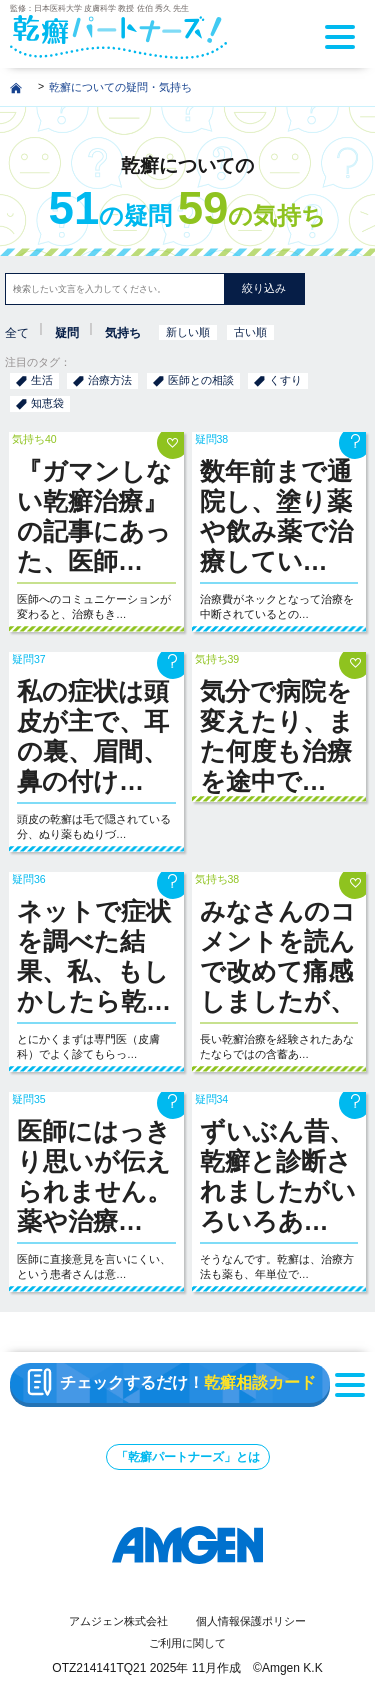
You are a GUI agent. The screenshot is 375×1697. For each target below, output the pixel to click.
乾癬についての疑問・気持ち (120, 87)
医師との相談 (201, 380)
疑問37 (29, 659)
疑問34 (212, 1099)
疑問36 (29, 879)
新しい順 (188, 332)
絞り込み (264, 288)
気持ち (123, 333)
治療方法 (110, 380)
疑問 (67, 333)
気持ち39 (217, 659)
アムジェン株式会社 (118, 1621)
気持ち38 (217, 879)
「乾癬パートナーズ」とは (188, 1457)
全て (17, 333)
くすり (285, 380)
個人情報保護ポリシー (251, 1621)
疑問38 (212, 439)
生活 (42, 380)
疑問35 (29, 1099)
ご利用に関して (187, 1643)
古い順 (250, 332)
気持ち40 (34, 439)
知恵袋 (47, 403)
